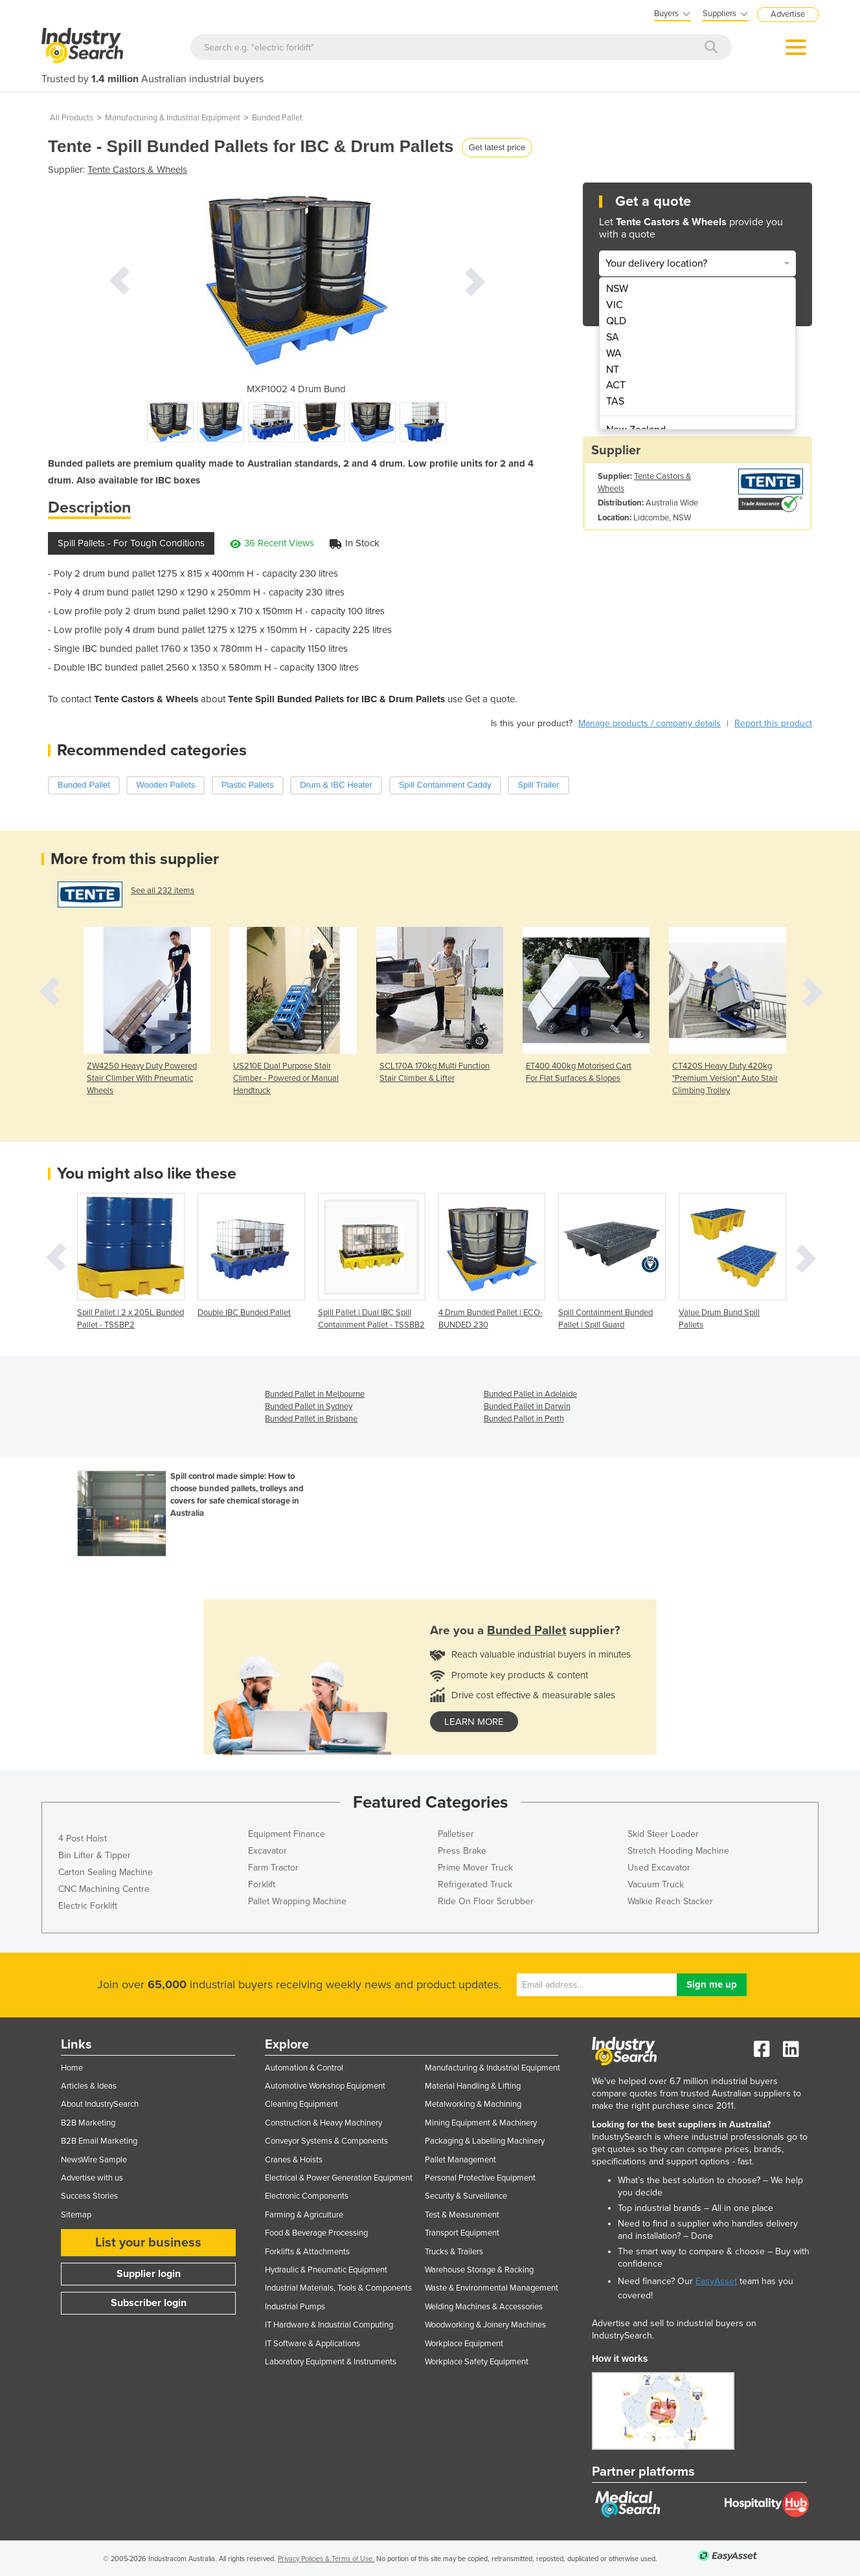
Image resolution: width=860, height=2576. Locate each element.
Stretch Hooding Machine (678, 1850)
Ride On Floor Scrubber (486, 1901)
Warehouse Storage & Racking (479, 2270)
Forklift (261, 1884)
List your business (148, 2242)
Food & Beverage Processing (316, 2233)
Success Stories (89, 2196)
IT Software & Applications (312, 2343)
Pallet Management (460, 2160)
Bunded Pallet (277, 118)
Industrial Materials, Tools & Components (338, 2288)
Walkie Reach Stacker (670, 1901)
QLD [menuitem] (616, 321)
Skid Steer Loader (663, 1833)
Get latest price (497, 147)
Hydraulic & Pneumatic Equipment (326, 2270)
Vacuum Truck (656, 1884)
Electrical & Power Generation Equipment (339, 2178)
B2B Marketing (88, 2123)
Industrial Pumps (295, 2307)
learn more (474, 1721)
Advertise (788, 14)
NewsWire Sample (94, 2160)
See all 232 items (162, 890)
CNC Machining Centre (104, 1888)
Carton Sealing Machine (105, 1872)
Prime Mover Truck (475, 1867)
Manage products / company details (649, 723)
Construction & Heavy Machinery (323, 2123)
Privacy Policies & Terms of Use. (326, 2559)
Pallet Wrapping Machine (297, 1901)
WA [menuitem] (614, 353)
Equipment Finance (286, 1833)
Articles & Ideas (89, 2086)
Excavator (267, 1850)
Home (72, 2068)
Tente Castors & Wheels (137, 169)
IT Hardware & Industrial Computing (329, 2325)
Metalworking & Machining (473, 2104)
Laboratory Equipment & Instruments (330, 2362)
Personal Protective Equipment (480, 2178)
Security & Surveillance (466, 2196)
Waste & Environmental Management (491, 2288)
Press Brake (462, 1850)
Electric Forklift (87, 1905)
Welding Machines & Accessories (484, 2307)
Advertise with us (92, 2178)
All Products (71, 118)
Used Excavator (659, 1867)
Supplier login (149, 2273)
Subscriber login (149, 2302)
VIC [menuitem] (614, 304)
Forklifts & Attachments (307, 2252)
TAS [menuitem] (615, 401)
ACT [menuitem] (616, 385)
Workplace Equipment (464, 2343)
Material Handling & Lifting (473, 2086)
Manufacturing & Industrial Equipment (172, 118)
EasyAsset (716, 2281)
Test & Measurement (462, 2215)
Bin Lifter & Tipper (94, 1855)
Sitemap (76, 2215)
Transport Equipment (462, 2233)
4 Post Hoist (82, 1838)
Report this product (773, 723)
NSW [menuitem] (617, 288)
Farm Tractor (273, 1867)
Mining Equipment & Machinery (481, 2123)
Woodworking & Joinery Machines (485, 2325)
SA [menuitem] (612, 337)
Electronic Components (306, 2196)
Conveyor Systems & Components (326, 2141)
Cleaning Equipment (301, 2104)
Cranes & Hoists (293, 2160)
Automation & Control (304, 2068)
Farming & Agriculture (304, 2215)
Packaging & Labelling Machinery (485, 2141)
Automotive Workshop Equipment (325, 2086)
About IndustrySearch (100, 2104)
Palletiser (456, 1833)
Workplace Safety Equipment (476, 2362)
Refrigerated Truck (475, 1884)
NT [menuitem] (612, 369)
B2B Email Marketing (99, 2141)
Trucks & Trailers (454, 2252)
